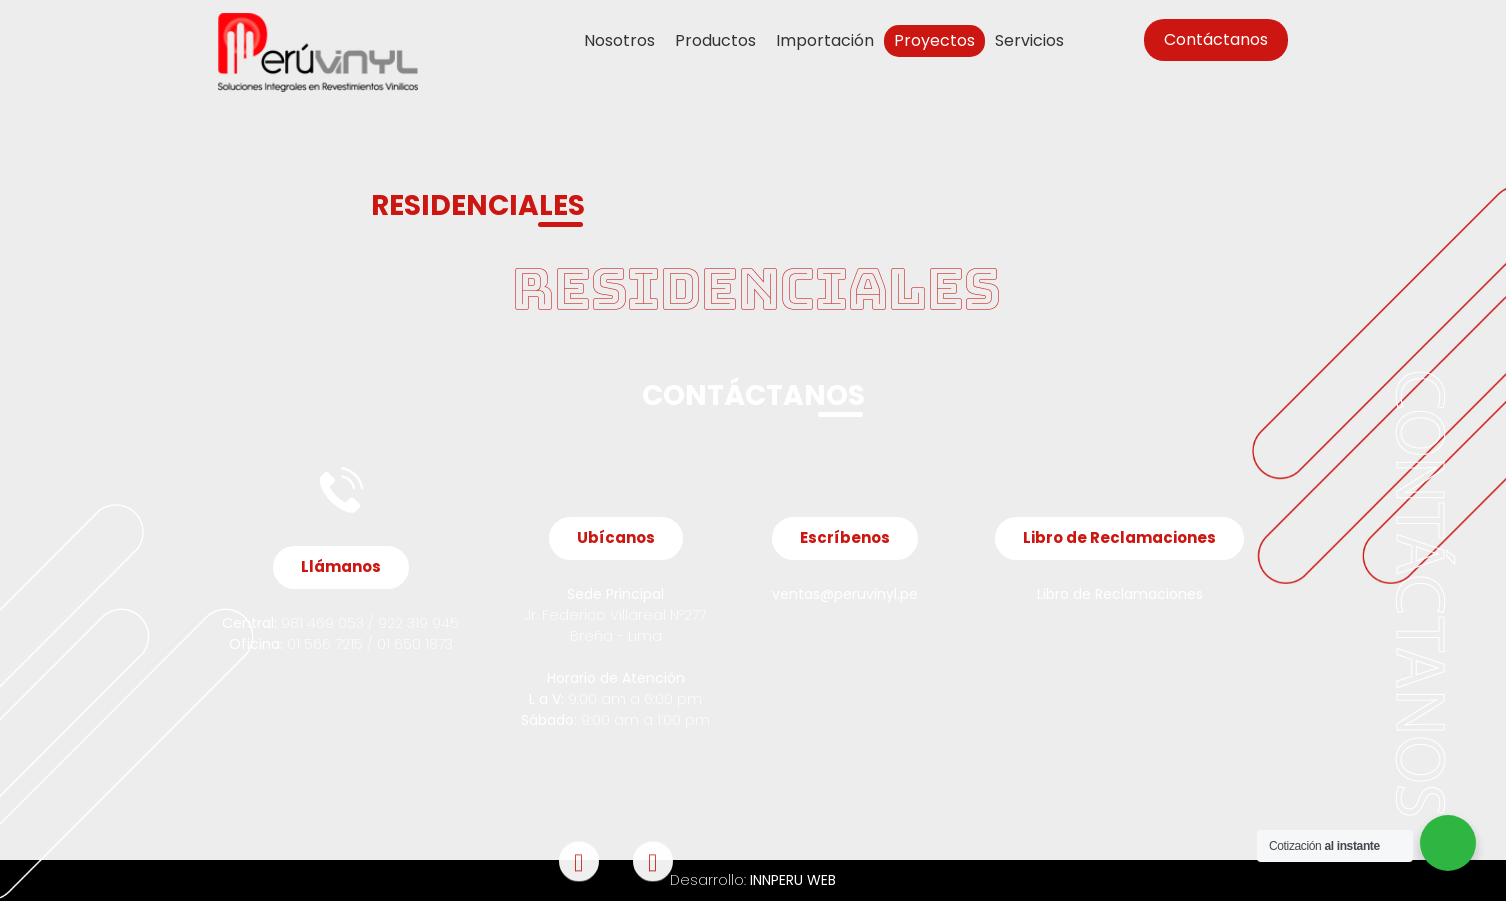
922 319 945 (418, 623)
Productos (715, 40)
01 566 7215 (325, 644)
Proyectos (934, 40)
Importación (825, 40)
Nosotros (619, 40)
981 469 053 (320, 623)
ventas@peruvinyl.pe (845, 594)
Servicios (1029, 40)
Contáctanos (1216, 39)
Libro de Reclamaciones (1120, 594)
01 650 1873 (415, 644)
